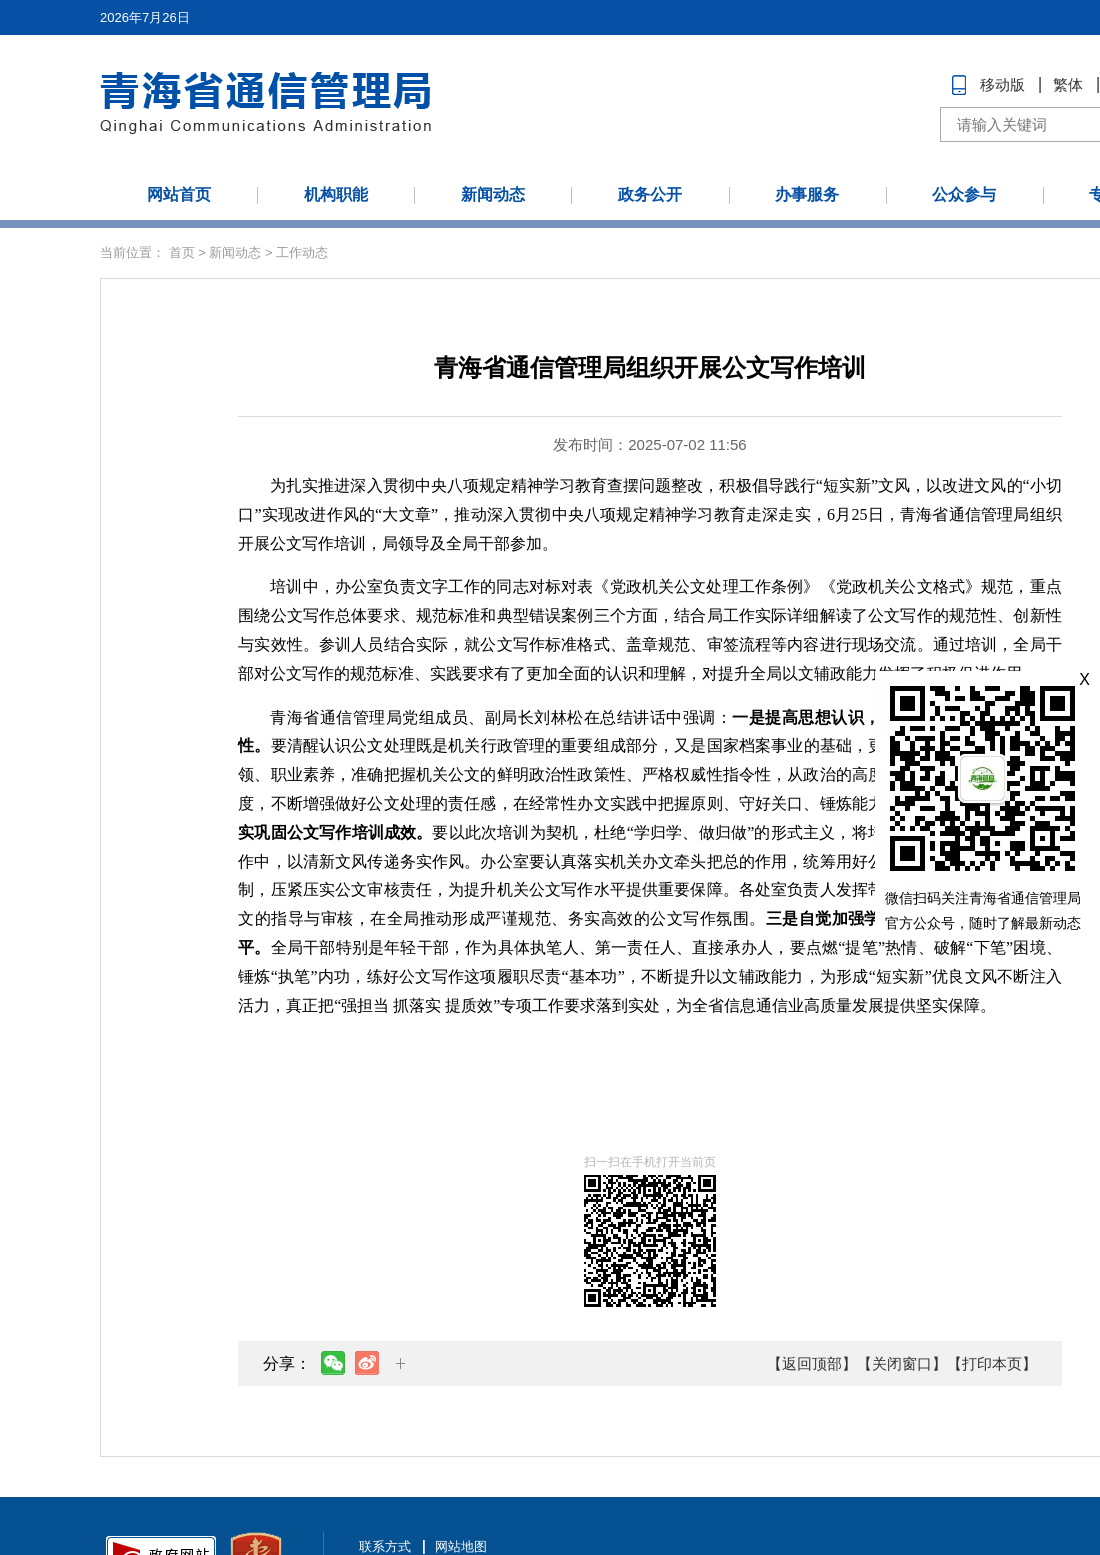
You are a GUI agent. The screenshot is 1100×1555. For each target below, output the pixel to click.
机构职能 (336, 194)
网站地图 (461, 1546)
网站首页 (179, 194)
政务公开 (650, 194)
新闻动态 (493, 194)
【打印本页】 (992, 1363)
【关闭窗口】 (902, 1363)
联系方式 (385, 1546)
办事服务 (807, 194)
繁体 (1068, 84)
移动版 (1002, 84)
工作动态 (302, 252)
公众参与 (964, 194)
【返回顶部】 (812, 1363)
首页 (182, 252)
